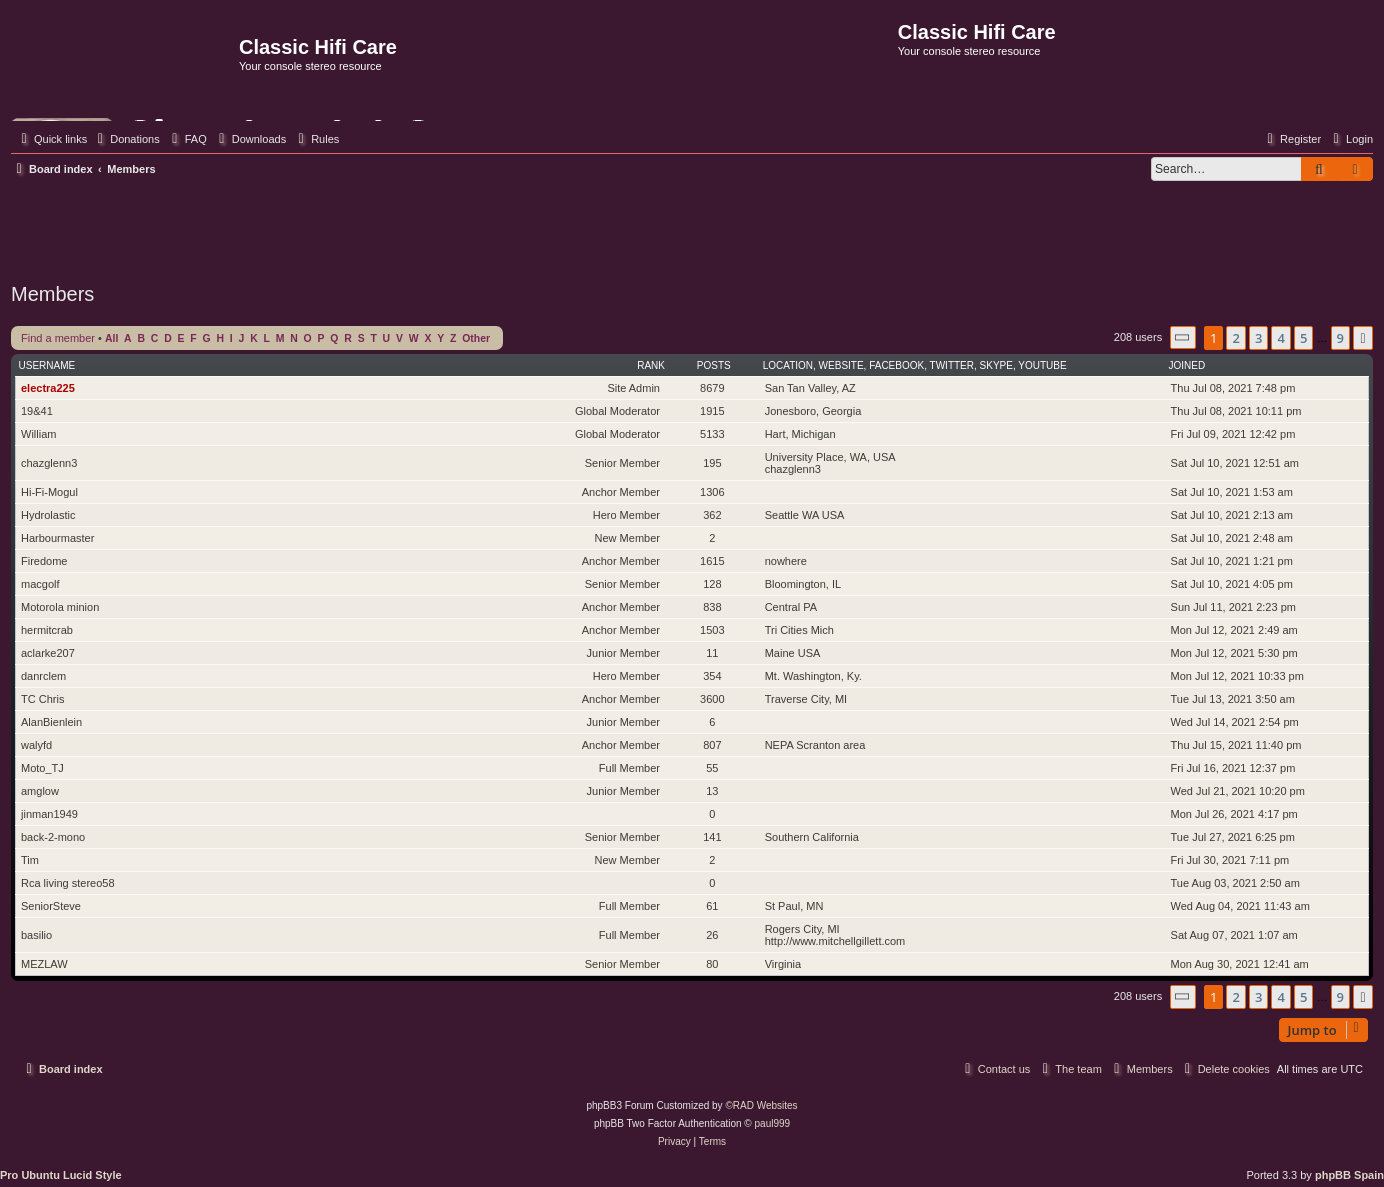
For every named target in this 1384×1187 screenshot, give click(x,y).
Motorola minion (60, 607)
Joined (1187, 365)
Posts (714, 365)
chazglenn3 (49, 463)
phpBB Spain (1349, 1175)
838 (712, 607)
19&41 (37, 411)
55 (712, 768)
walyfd (36, 745)
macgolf (40, 584)
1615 (712, 561)
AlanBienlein (51, 722)
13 (712, 791)
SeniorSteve (51, 906)
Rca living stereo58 (68, 883)
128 (712, 584)
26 (712, 935)
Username (47, 365)
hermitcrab (47, 630)
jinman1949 (49, 814)
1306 (712, 492)
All (111, 338)
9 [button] (1340, 338)
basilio (36, 935)
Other (476, 338)
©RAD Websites (761, 1105)
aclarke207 (48, 653)
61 (712, 906)
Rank (651, 365)
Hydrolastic (48, 515)
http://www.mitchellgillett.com (835, 941)
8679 (712, 388)
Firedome (44, 561)
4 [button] (1280, 338)
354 (712, 676)
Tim (30, 860)
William (38, 434)
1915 (712, 411)
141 (712, 837)
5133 (712, 434)
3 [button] (1258, 338)
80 (712, 964)
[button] (1183, 337)
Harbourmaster (57, 538)
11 (712, 653)
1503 (712, 630)
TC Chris (42, 699)
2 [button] (1235, 338)
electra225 (48, 388)
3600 (712, 699)
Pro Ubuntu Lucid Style (61, 1175)
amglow (40, 791)
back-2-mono (53, 837)
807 (712, 745)
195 (712, 463)
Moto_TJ (42, 768)
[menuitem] (126, 139)
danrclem (43, 676)
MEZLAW (44, 964)
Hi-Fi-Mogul (49, 492)
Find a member (58, 338)
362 (712, 515)
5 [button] (1303, 338)
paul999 (773, 1123)
